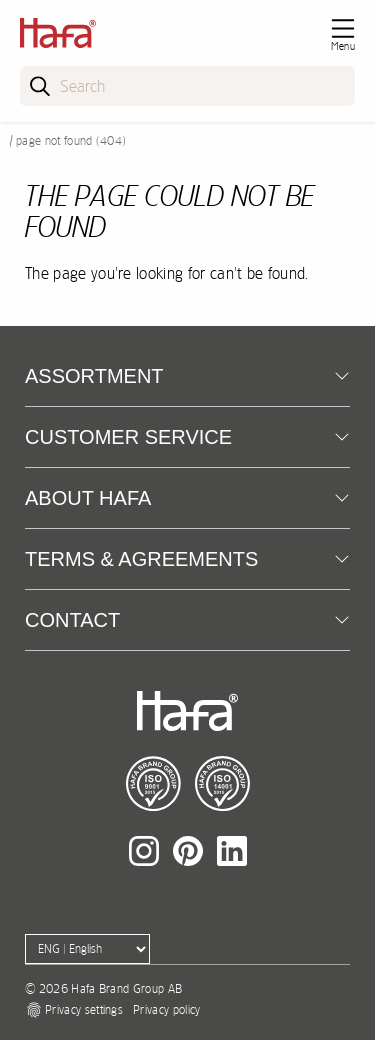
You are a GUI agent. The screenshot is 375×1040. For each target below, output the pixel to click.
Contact (72, 620)
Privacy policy (166, 1010)
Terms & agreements (141, 559)
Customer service (128, 437)
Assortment (94, 376)
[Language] (87, 949)
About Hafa (88, 498)
